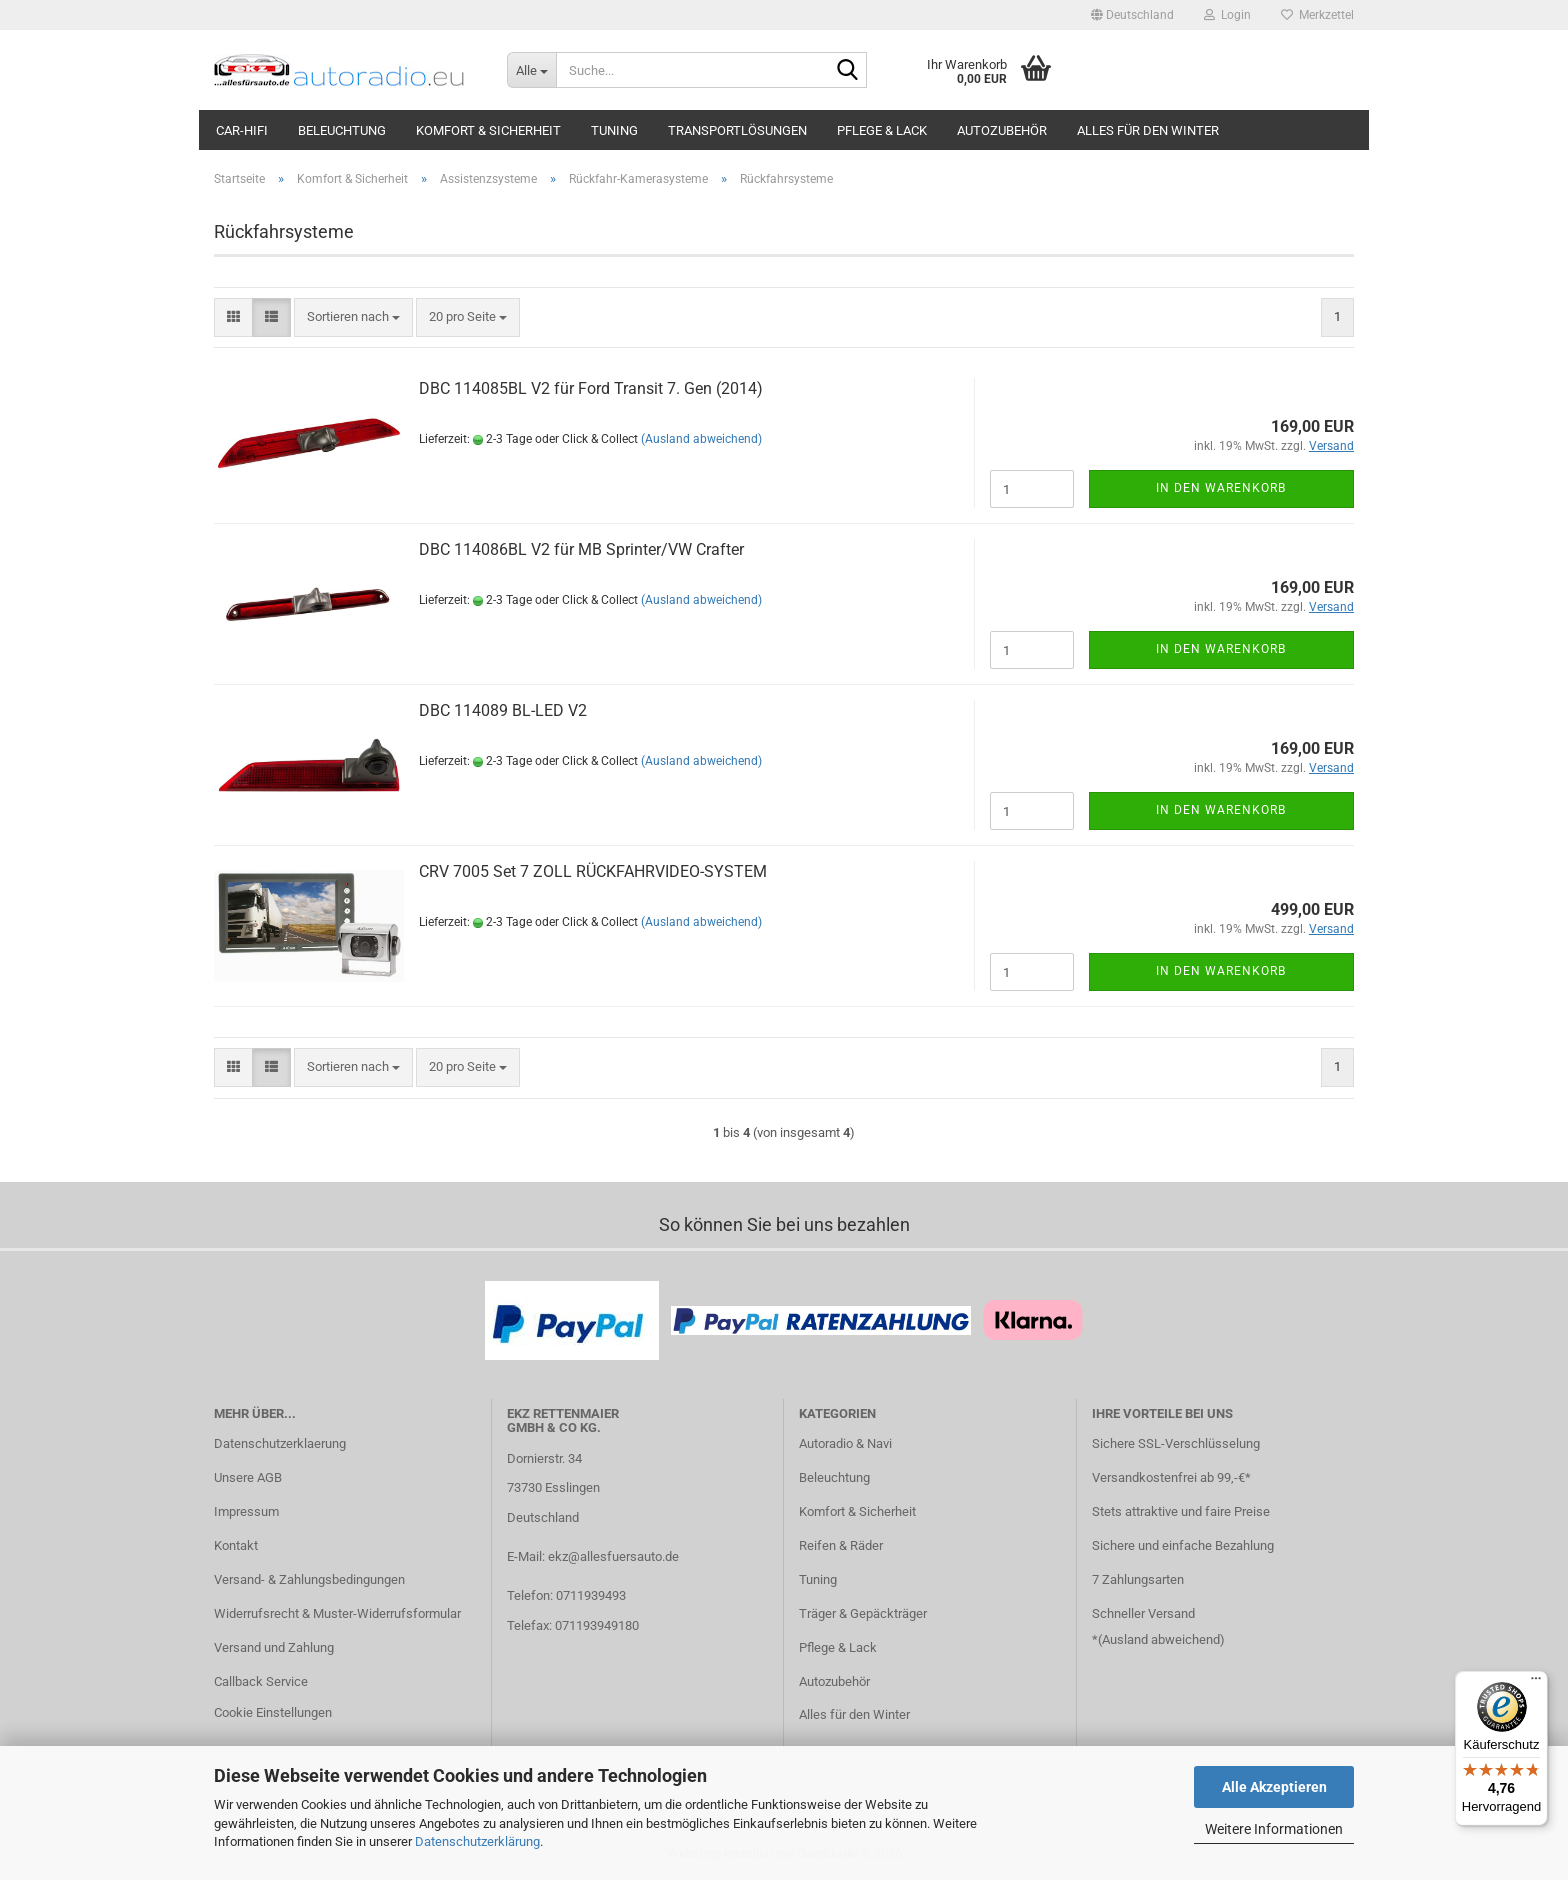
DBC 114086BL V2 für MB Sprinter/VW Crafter (581, 549)
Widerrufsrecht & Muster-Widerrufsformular (337, 1613)
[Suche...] (531, 70)
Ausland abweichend (1161, 1639)
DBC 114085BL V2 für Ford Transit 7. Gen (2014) (591, 388)
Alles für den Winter (1148, 130)
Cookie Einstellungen (273, 1712)
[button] (1132, 15)
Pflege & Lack (882, 130)
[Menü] (1536, 1683)
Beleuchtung (342, 130)
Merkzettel (1317, 15)
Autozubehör (1002, 130)
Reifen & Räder (841, 1545)
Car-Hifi (242, 130)
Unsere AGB (248, 1477)
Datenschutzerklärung (477, 1841)
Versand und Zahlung (274, 1647)
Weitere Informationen (1274, 1829)
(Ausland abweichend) (701, 439)
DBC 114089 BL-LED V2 (503, 710)
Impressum (246, 1511)
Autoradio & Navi (845, 1443)
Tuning (614, 130)
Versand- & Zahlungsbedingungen (309, 1579)
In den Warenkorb (1221, 488)
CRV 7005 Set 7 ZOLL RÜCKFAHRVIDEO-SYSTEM (593, 871)
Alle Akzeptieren (1274, 1787)
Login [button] (1227, 15)
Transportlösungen (737, 130)
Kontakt (236, 1545)
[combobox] (353, 317)
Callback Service (261, 1681)
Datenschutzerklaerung (280, 1443)
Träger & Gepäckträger (863, 1613)
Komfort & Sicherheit (488, 130)
